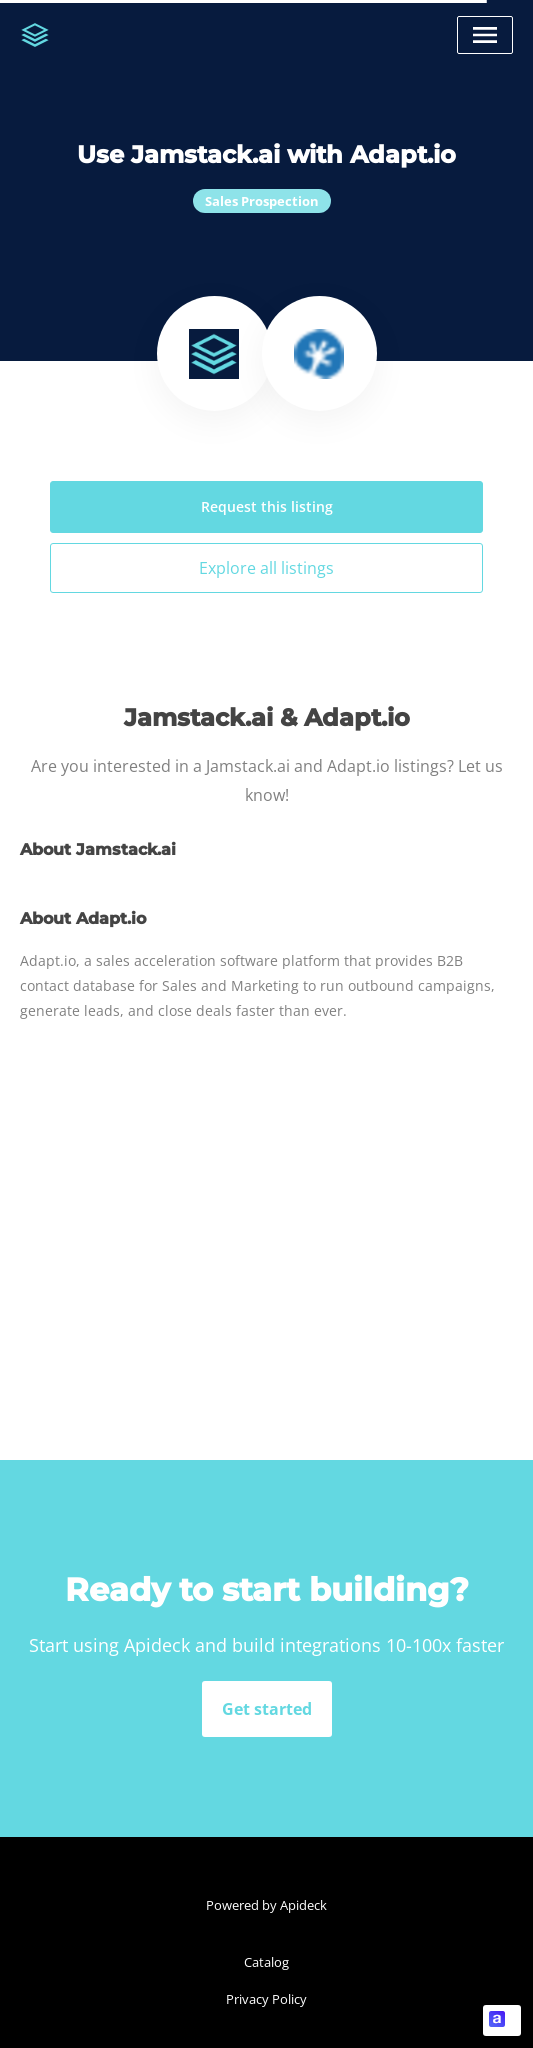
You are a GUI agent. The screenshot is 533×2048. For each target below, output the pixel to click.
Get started (267, 1709)
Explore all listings (266, 568)
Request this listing (267, 506)
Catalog (266, 1962)
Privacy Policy (266, 1999)
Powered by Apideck (266, 1905)
